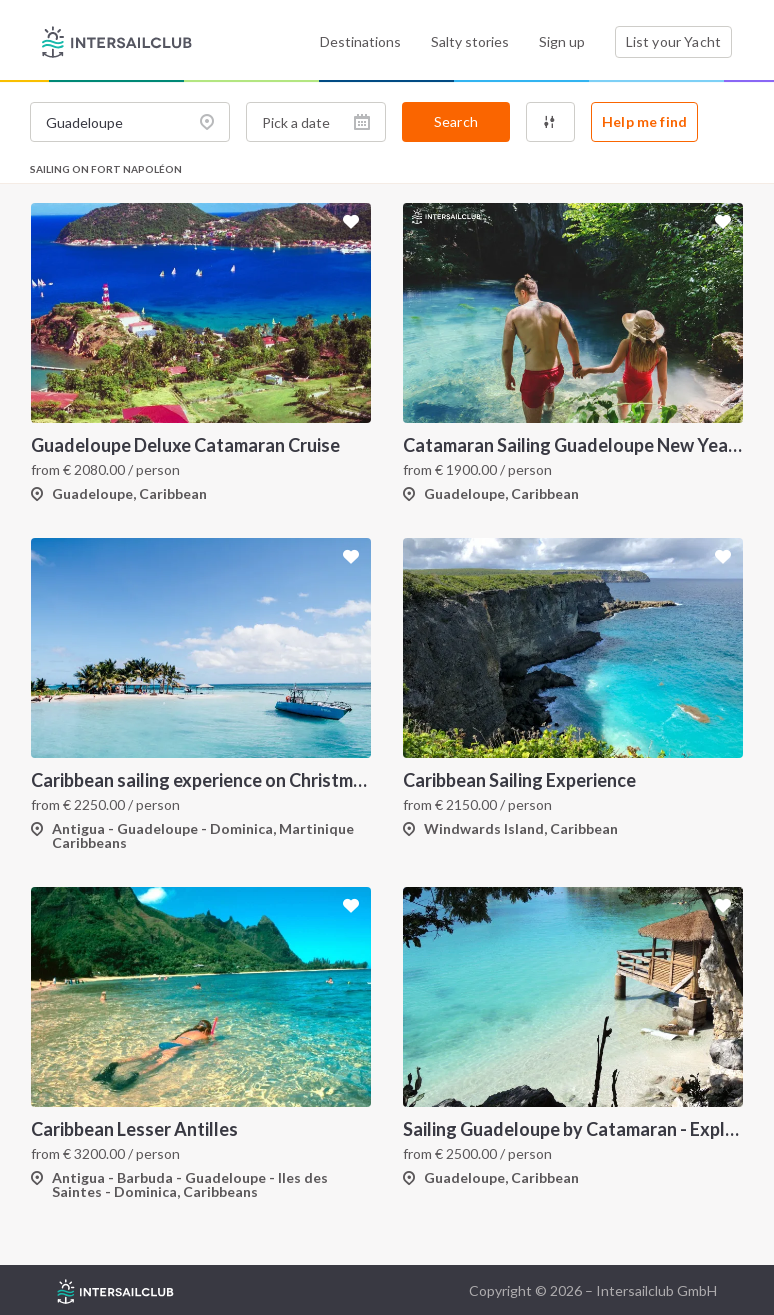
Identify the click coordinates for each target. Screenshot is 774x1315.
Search (456, 121)
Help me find (644, 121)
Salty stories (470, 41)
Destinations (360, 41)
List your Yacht (673, 41)
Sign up (562, 41)
